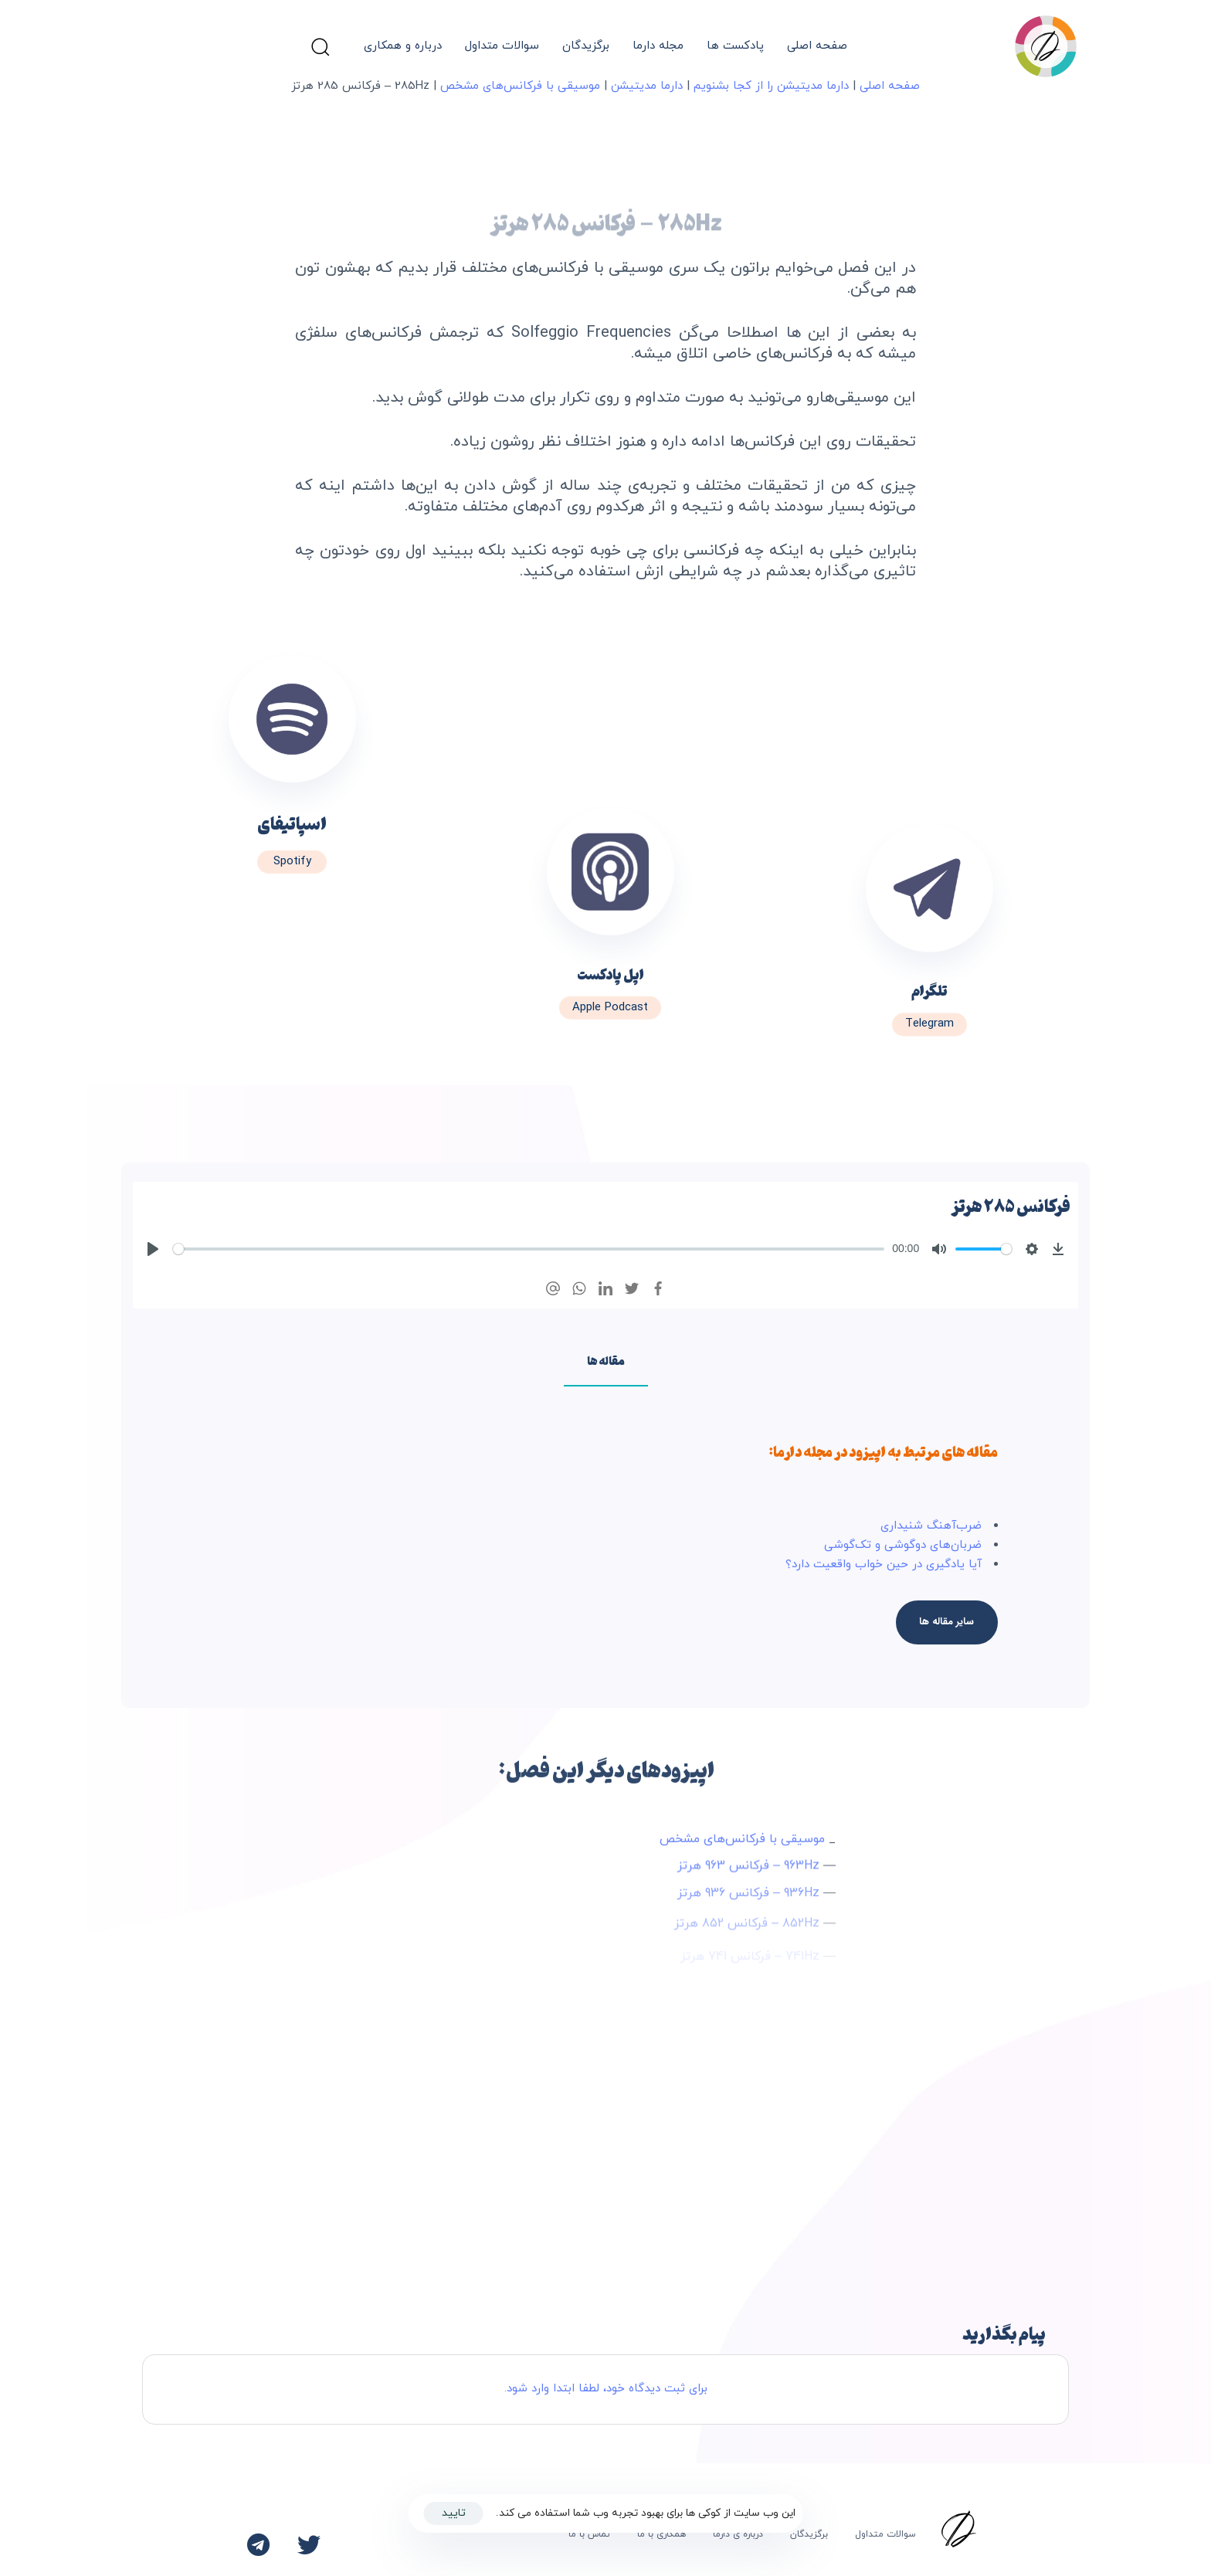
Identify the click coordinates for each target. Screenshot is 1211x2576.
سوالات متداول (502, 46)
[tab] (606, 1360)
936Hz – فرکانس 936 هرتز (748, 1905)
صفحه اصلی (817, 46)
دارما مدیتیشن (647, 86)
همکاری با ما (661, 2534)
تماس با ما (589, 2534)
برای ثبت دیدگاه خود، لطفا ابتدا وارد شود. (605, 2389)
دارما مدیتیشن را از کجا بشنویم (771, 86)
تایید (454, 2513)
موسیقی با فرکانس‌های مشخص (520, 86)
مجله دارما (658, 46)
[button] (319, 46)
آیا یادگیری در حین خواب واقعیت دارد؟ (883, 1564)
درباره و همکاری (403, 46)
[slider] (528, 1249)
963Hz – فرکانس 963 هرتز (748, 1873)
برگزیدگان (585, 46)
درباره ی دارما (738, 2534)
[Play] (153, 1249)
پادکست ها (735, 46)
